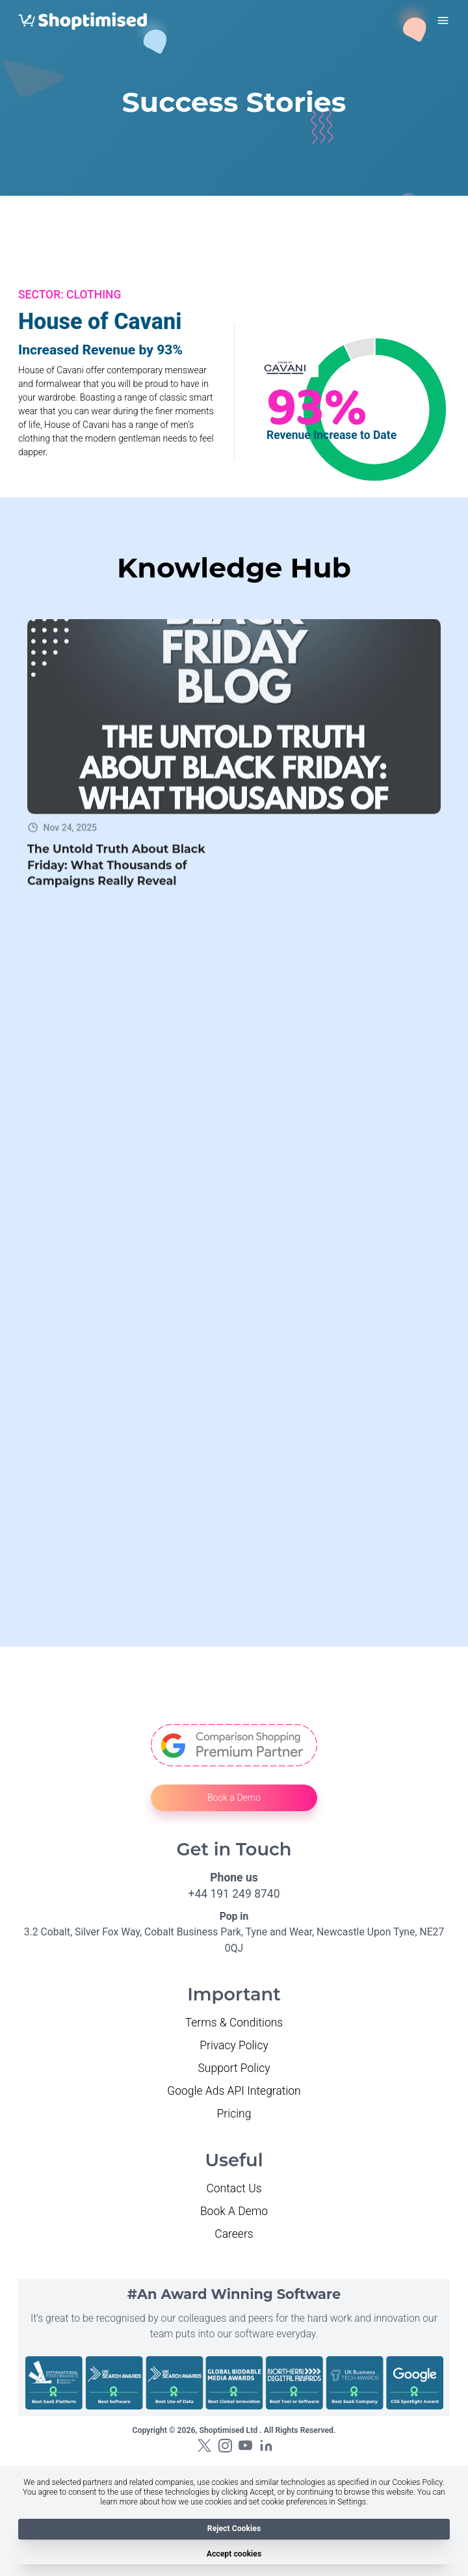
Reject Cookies (234, 2528)
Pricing (234, 2113)
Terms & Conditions (234, 2022)
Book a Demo (234, 1797)
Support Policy (234, 2068)
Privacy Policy (234, 2045)
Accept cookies (234, 2553)
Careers (233, 2233)
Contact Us (233, 2188)
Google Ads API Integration (234, 2090)
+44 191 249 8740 (234, 1893)
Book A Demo (234, 2211)
